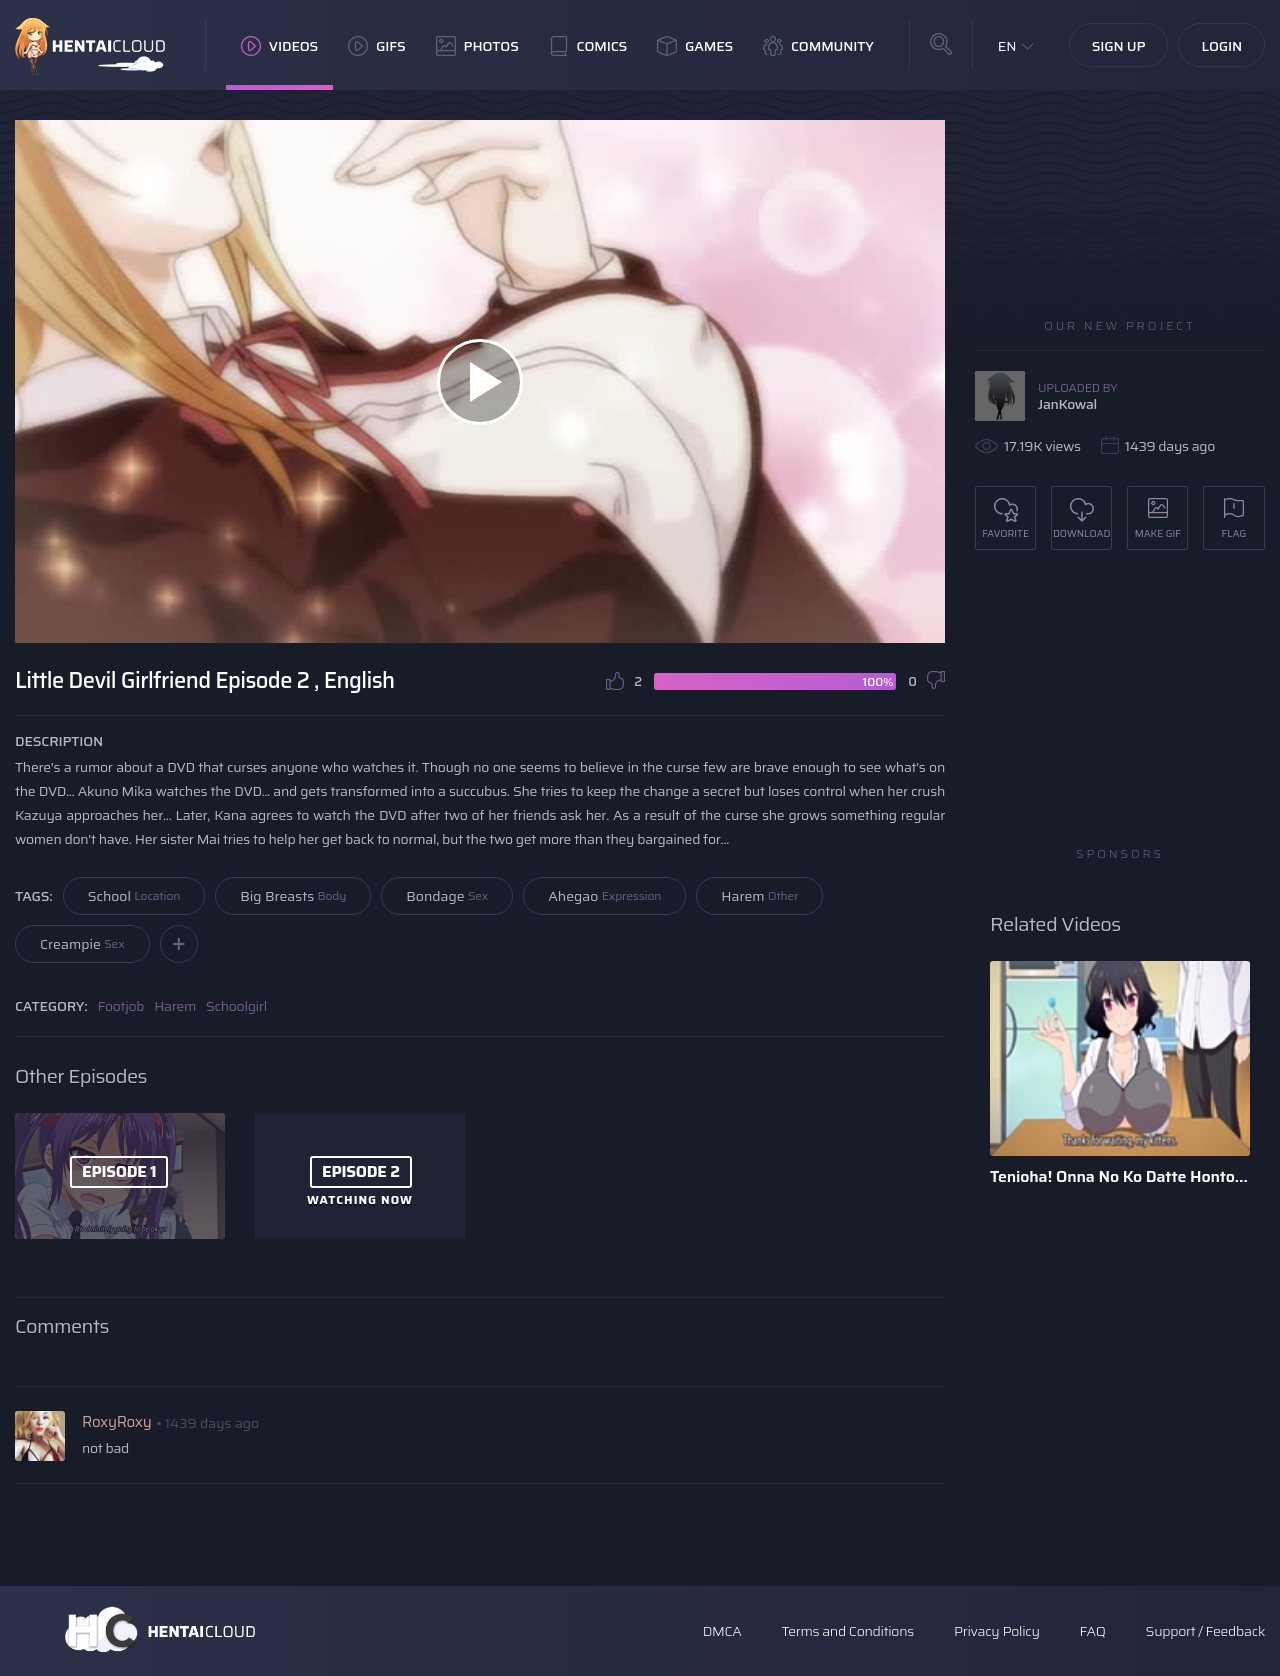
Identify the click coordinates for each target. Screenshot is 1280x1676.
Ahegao (604, 896)
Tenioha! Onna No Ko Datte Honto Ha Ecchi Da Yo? (1120, 1176)
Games (695, 46)
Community (818, 46)
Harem (759, 896)
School (134, 896)
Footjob (121, 1006)
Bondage (447, 896)
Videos (279, 46)
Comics (588, 46)
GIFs (377, 46)
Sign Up (1119, 46)
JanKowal (1067, 404)
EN (1007, 46)
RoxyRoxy (116, 1422)
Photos (477, 46)
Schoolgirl (236, 1006)
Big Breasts (293, 896)
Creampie (82, 944)
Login (1221, 46)
